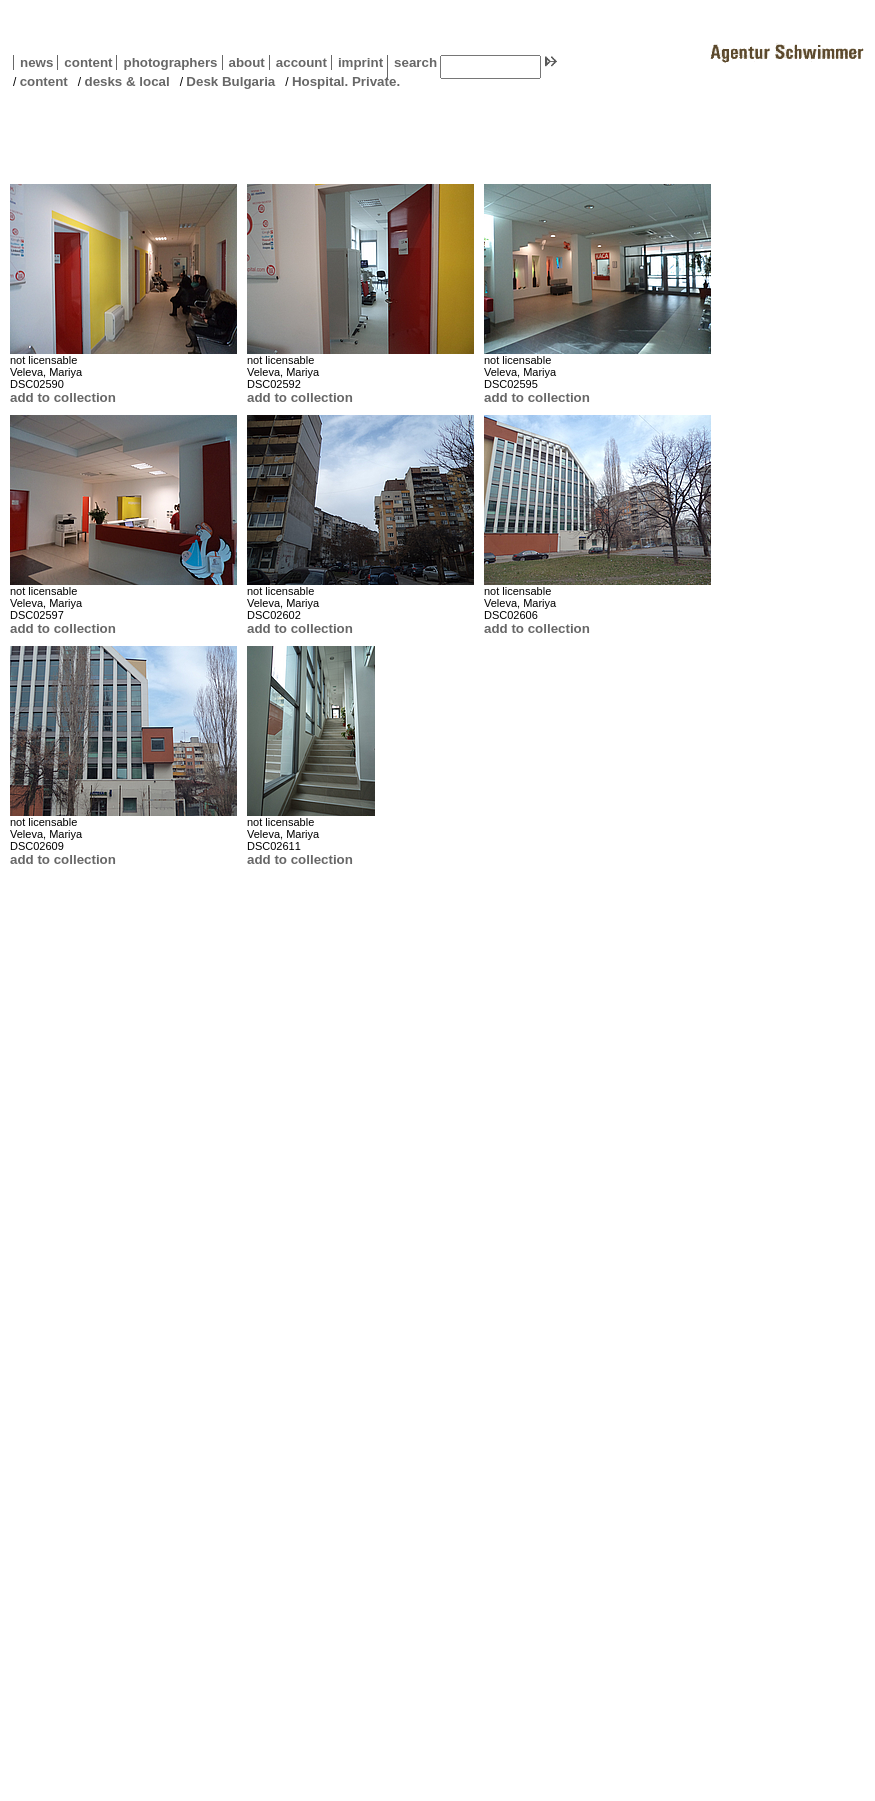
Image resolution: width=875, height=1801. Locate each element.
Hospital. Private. (346, 81)
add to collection (63, 397)
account (298, 62)
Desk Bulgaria (230, 81)
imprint (360, 62)
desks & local (126, 81)
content (84, 62)
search (415, 62)
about (243, 62)
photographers (170, 62)
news (36, 62)
